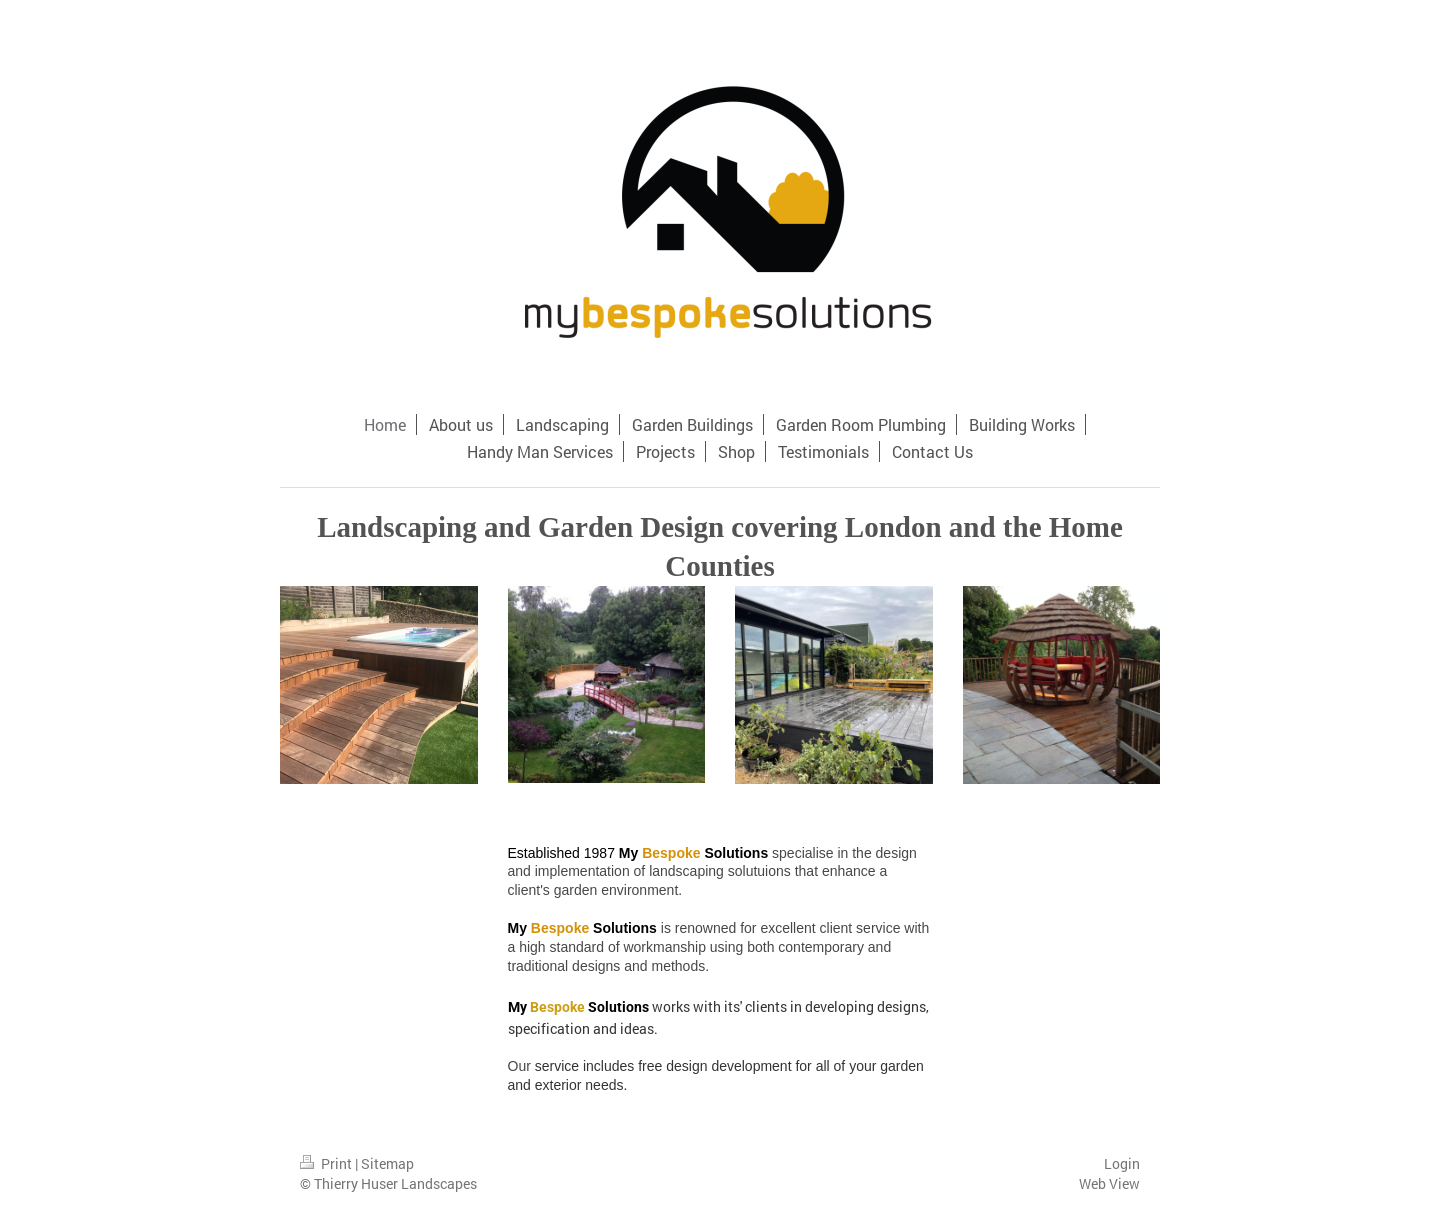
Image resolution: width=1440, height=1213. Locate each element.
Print (327, 1163)
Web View (1109, 1183)
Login (1122, 1163)
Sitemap (387, 1163)
